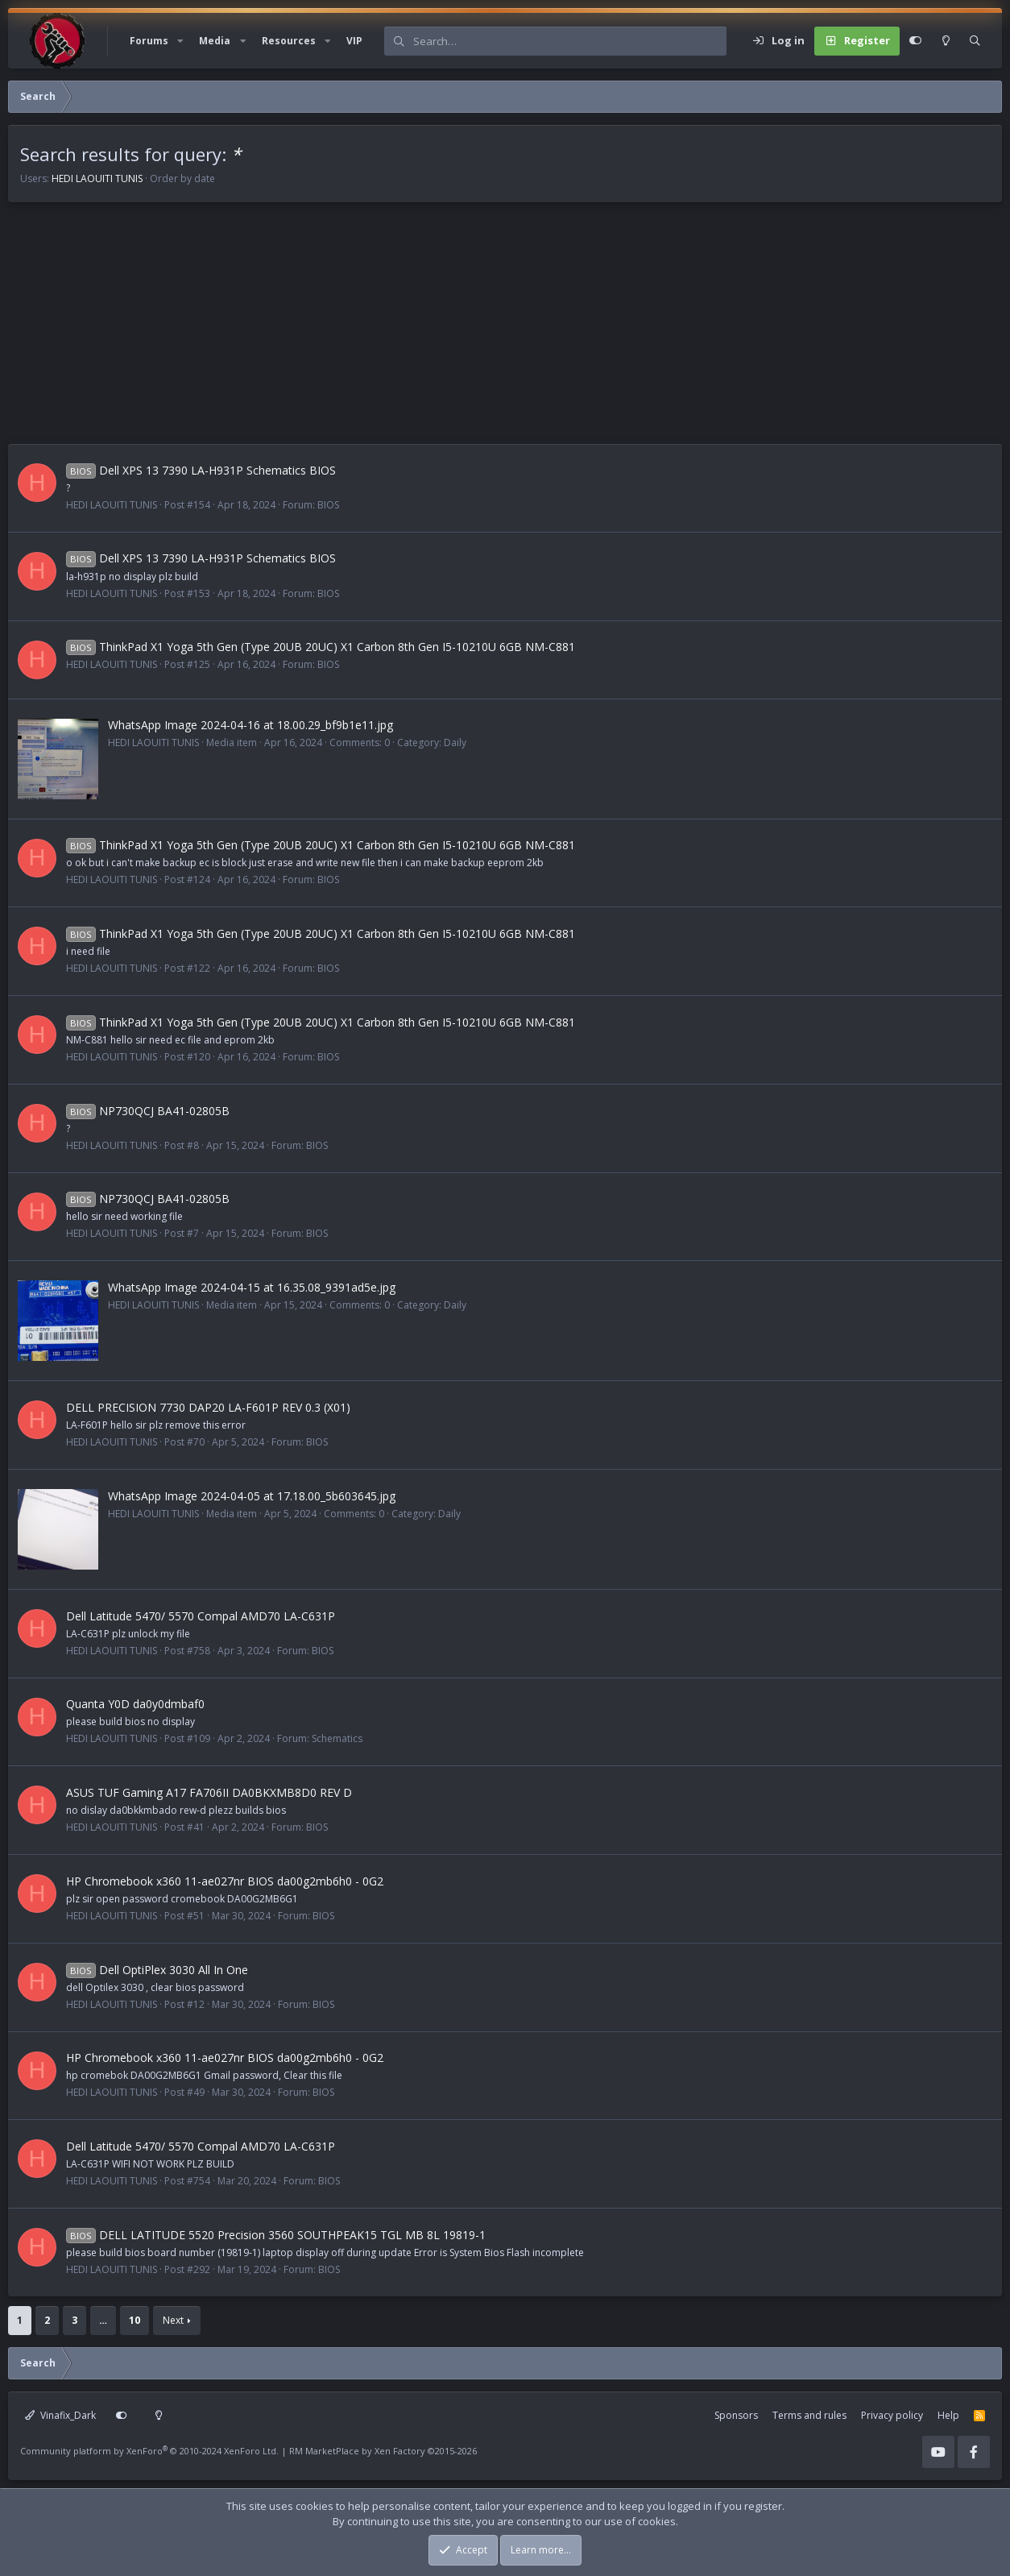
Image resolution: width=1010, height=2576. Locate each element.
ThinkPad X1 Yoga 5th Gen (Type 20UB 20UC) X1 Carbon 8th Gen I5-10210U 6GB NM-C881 (320, 646)
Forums (149, 41)
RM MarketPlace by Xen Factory (383, 2451)
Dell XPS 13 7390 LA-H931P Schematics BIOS (201, 470)
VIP (354, 41)
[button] (180, 41)
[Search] (569, 41)
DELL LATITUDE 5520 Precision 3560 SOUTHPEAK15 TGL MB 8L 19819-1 (276, 2234)
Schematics (337, 1738)
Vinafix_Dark (60, 2415)
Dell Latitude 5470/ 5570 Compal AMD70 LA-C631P (200, 1616)
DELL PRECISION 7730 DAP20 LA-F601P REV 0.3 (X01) (208, 1407)
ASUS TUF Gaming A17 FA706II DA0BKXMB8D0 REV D (209, 1792)
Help (948, 2415)
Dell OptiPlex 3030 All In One (157, 1969)
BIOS (328, 505)
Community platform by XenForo (149, 2451)
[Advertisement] (491, 331)
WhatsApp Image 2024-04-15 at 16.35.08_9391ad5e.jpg (251, 1287)
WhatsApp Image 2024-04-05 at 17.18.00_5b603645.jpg (251, 1496)
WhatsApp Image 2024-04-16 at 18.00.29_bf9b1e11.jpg (250, 724)
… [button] (103, 2320)
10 (134, 2320)
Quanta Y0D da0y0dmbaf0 (135, 1703)
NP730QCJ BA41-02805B (148, 1110)
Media (214, 41)
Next (173, 2320)
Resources (289, 41)
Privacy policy (892, 2415)
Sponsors (736, 2415)
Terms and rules (809, 2415)
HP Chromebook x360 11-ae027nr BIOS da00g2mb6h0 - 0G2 (224, 1881)
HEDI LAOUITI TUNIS (97, 178)
